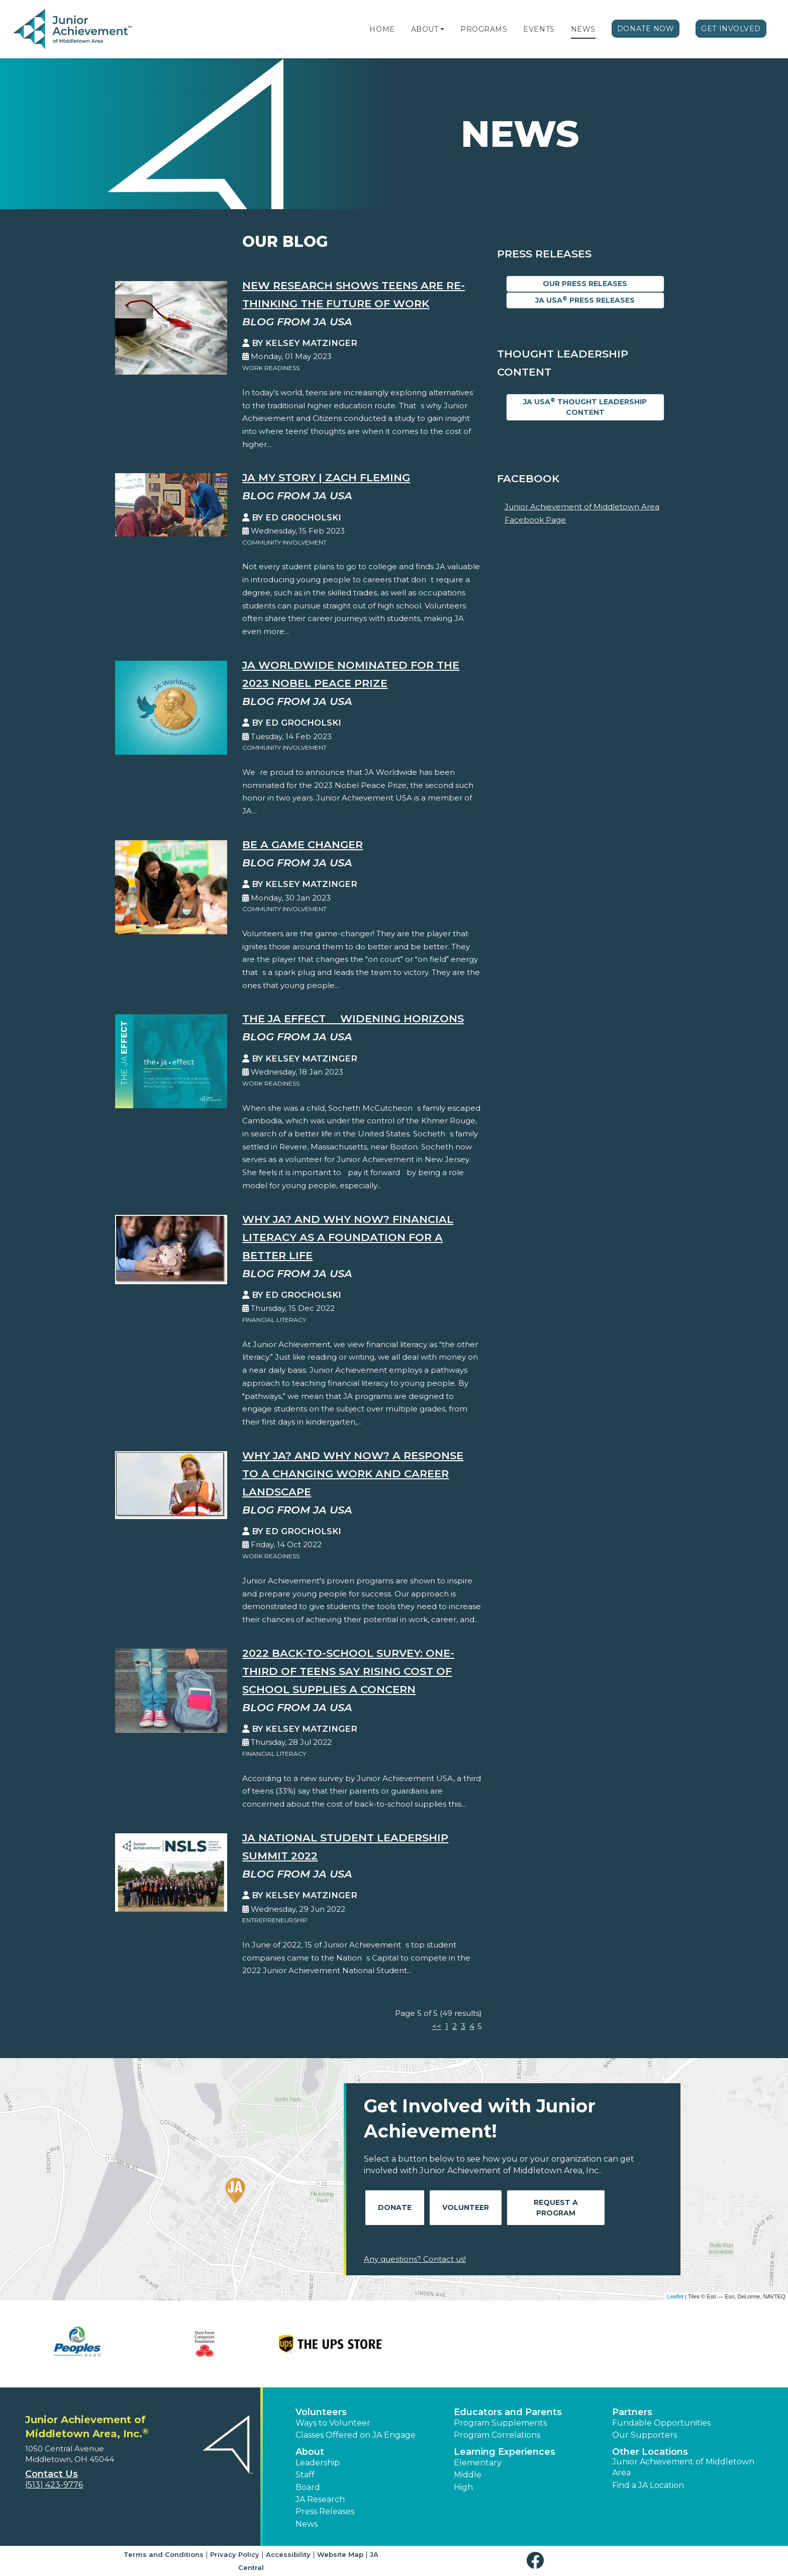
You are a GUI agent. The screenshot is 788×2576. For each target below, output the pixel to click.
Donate (395, 2207)
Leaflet (675, 2296)
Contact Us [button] (51, 2473)
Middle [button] (467, 2474)
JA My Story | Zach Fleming (326, 477)
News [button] (307, 2524)
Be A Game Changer (302, 844)
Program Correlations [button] (497, 2435)
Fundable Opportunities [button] (661, 2423)
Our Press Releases (585, 283)
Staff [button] (305, 2474)
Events (538, 29)
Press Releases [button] (325, 2511)
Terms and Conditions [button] (164, 2554)
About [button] (310, 2451)
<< (436, 2026)
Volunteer (465, 2207)
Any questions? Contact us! (415, 2259)
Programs (483, 29)
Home (382, 29)
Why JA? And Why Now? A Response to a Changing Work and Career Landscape (352, 1473)
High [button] (463, 2487)
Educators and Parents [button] (508, 2412)
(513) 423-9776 (54, 2485)
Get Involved (731, 28)
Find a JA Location (648, 2485)
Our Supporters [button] (644, 2435)
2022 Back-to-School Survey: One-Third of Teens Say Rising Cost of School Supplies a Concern (348, 1671)
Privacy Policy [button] (234, 2554)
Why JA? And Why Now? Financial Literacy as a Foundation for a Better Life (347, 1237)
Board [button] (308, 2487)
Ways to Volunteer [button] (333, 2423)
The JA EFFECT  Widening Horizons (353, 1018)
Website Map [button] (340, 2554)
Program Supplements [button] (500, 2423)
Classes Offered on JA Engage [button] (356, 2435)
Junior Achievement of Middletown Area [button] (683, 2467)
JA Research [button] (320, 2499)
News (583, 29)
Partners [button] (632, 2412)
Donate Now (645, 28)
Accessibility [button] (288, 2554)
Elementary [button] (478, 2462)
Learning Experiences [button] (504, 2451)
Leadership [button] (318, 2462)
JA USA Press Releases (585, 300)
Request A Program (556, 2207)
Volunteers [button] (321, 2412)
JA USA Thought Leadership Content (585, 407)
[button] (442, 29)
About (425, 29)
